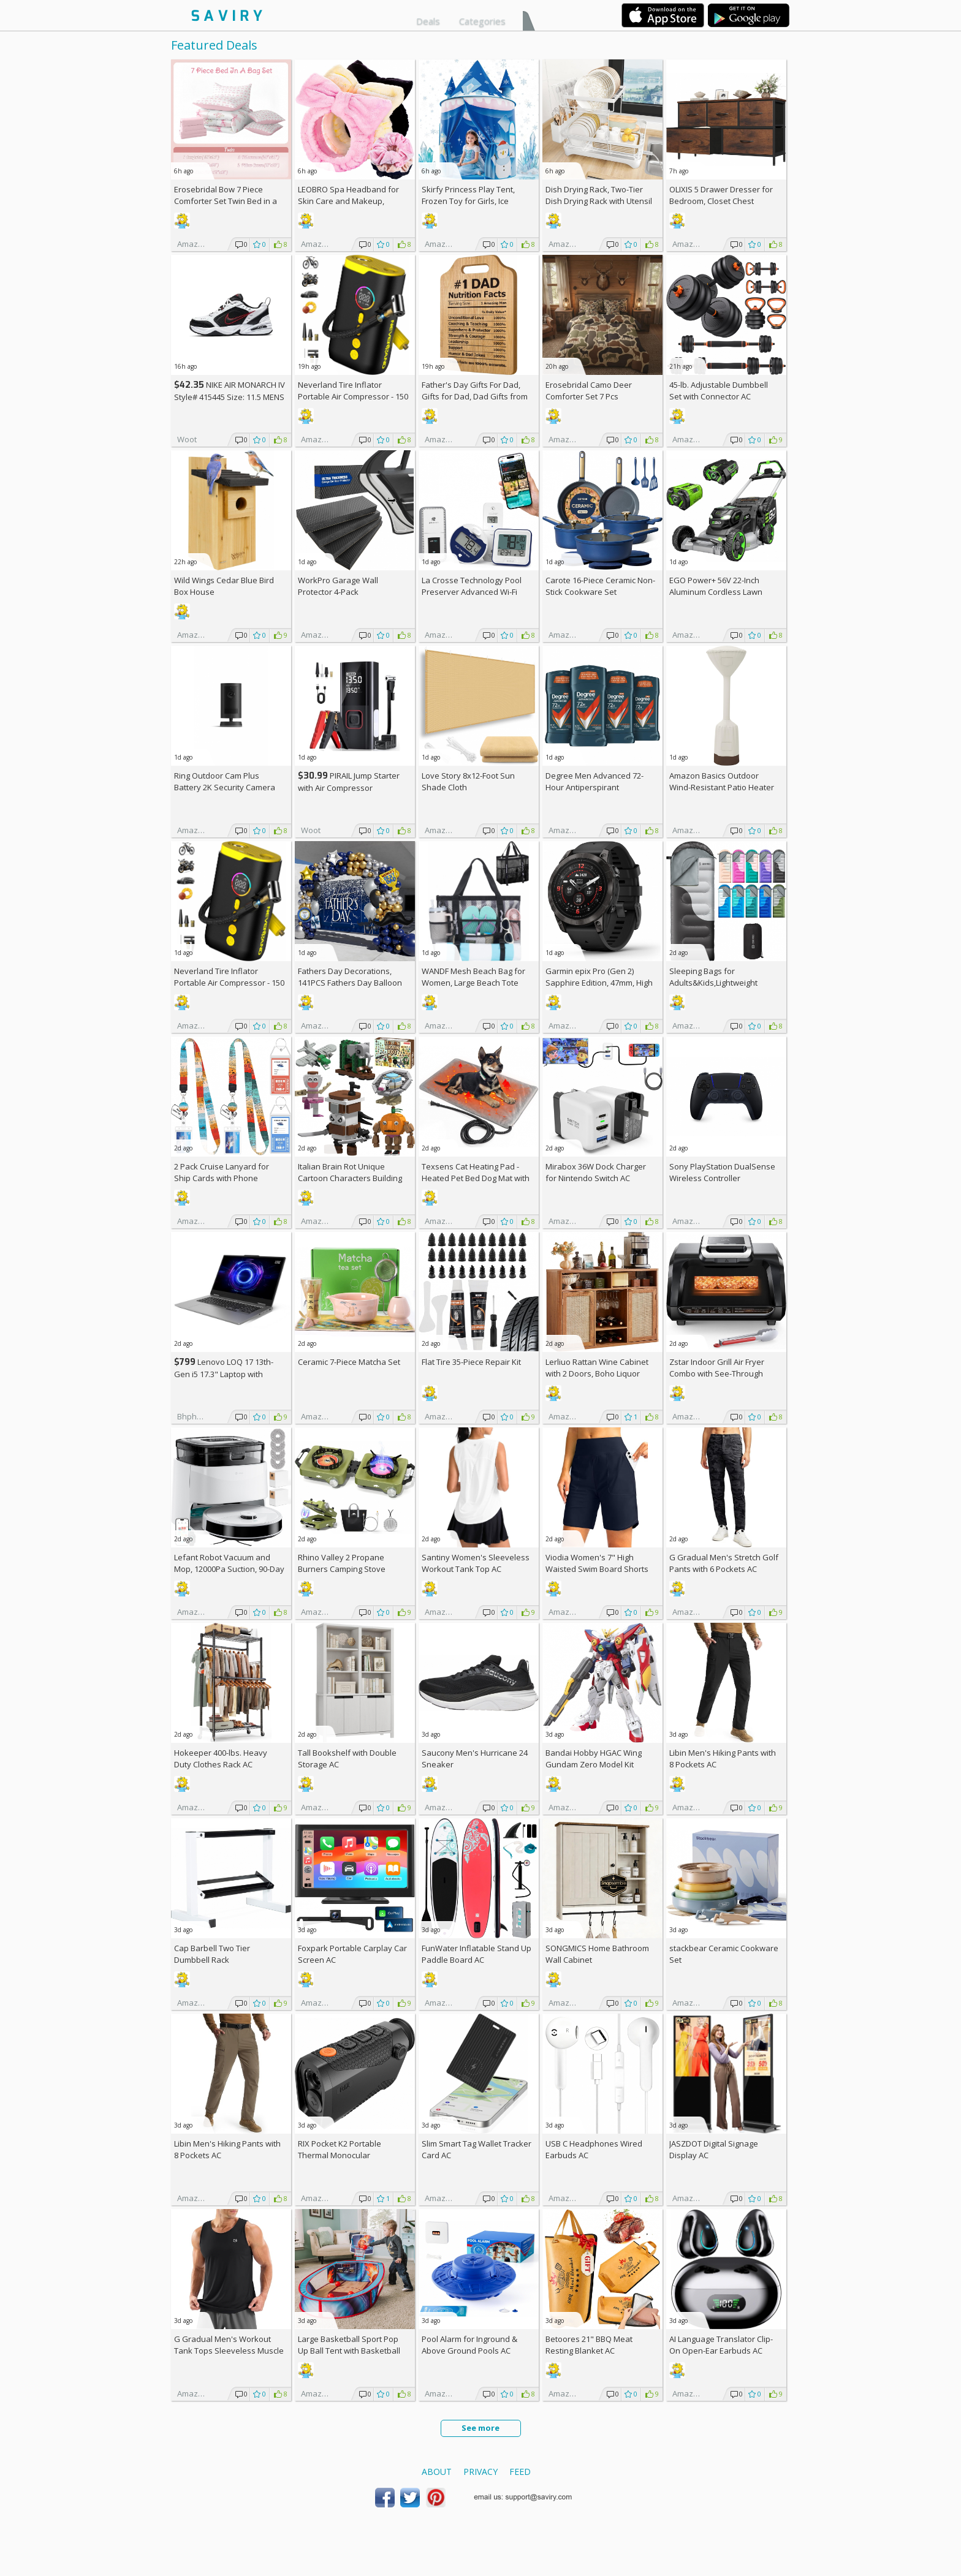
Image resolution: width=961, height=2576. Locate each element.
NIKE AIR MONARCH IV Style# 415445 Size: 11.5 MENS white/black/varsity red (229, 396)
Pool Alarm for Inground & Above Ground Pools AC (469, 2344)
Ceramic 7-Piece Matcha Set (349, 1361)
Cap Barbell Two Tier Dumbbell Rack (212, 1954)
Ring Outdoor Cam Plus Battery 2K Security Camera (224, 781)
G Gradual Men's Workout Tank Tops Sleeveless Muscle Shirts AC (229, 2350)
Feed (520, 2471)
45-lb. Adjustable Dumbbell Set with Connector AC (718, 390)
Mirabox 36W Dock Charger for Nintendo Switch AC (595, 1172)
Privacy (480, 2471)
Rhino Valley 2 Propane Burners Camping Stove (342, 1563)
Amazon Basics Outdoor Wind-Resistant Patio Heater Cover (721, 787)
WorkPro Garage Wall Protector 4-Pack (338, 586)
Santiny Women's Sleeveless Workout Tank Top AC (476, 1563)
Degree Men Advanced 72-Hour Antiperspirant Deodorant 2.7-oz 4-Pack (594, 787)
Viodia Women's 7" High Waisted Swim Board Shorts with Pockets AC (596, 1569)
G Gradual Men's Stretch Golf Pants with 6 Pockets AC (723, 1563)
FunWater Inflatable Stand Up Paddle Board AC (476, 1954)
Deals (428, 21)
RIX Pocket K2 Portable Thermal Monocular (339, 2149)
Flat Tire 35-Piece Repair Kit (471, 1361)
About (437, 2471)
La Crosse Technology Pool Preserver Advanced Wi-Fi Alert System (472, 592)
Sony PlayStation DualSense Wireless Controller (722, 1172)
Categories (482, 21)
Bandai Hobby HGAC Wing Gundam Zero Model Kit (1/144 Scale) (593, 1764)
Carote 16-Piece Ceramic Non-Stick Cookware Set (600, 586)
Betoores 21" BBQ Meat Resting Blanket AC (588, 2344)
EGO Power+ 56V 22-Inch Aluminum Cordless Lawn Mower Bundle (715, 592)
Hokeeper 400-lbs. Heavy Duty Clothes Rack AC (220, 1758)
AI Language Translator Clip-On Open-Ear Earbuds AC (721, 2344)
